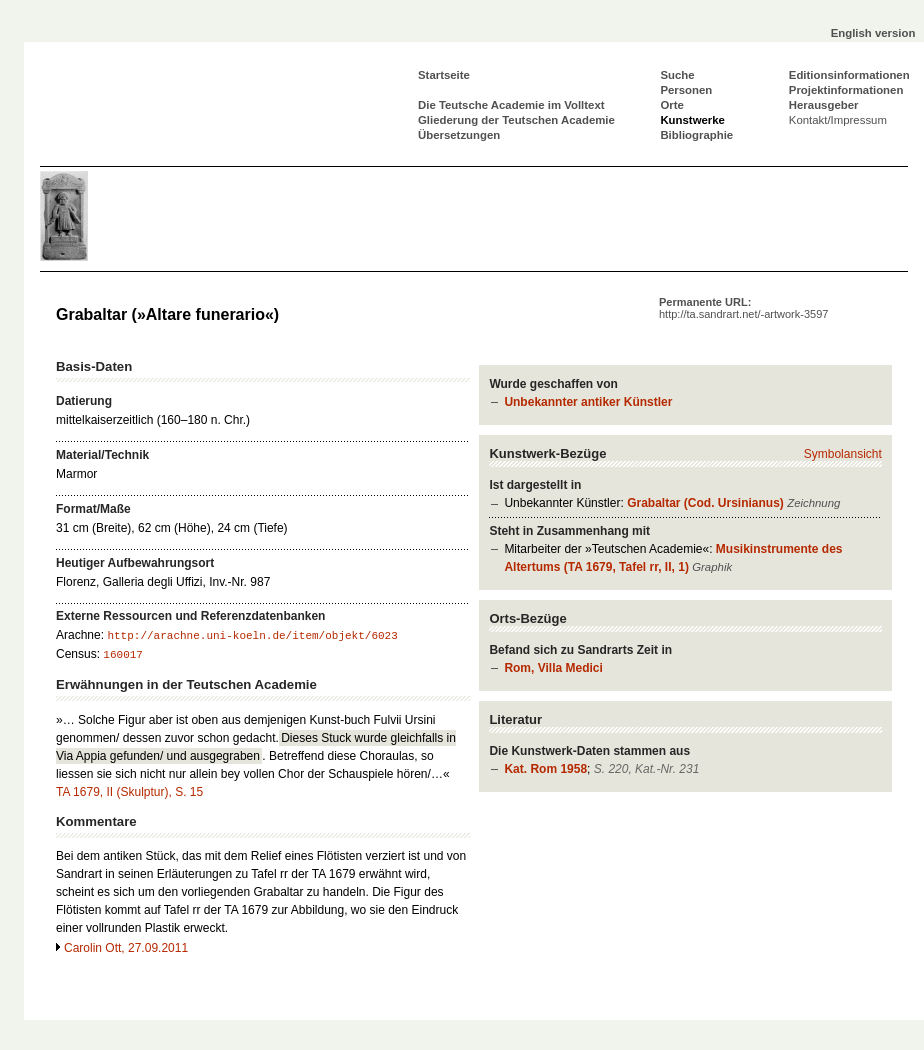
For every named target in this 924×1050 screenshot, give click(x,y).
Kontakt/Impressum (838, 120)
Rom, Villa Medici (553, 668)
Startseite (444, 75)
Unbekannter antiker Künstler (588, 402)
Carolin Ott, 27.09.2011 (126, 948)
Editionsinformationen (849, 75)
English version (873, 33)
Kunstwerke (692, 120)
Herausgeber (824, 105)
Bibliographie (696, 135)
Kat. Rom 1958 (545, 769)
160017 (123, 655)
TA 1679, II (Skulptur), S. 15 (129, 792)
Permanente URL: (743, 308)
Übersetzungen (459, 135)
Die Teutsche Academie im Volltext (511, 105)
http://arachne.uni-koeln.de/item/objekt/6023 (252, 636)
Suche (677, 75)
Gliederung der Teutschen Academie (516, 120)
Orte (671, 105)
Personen (686, 90)
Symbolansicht (843, 454)
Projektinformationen (846, 90)
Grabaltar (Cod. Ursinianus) (705, 503)
